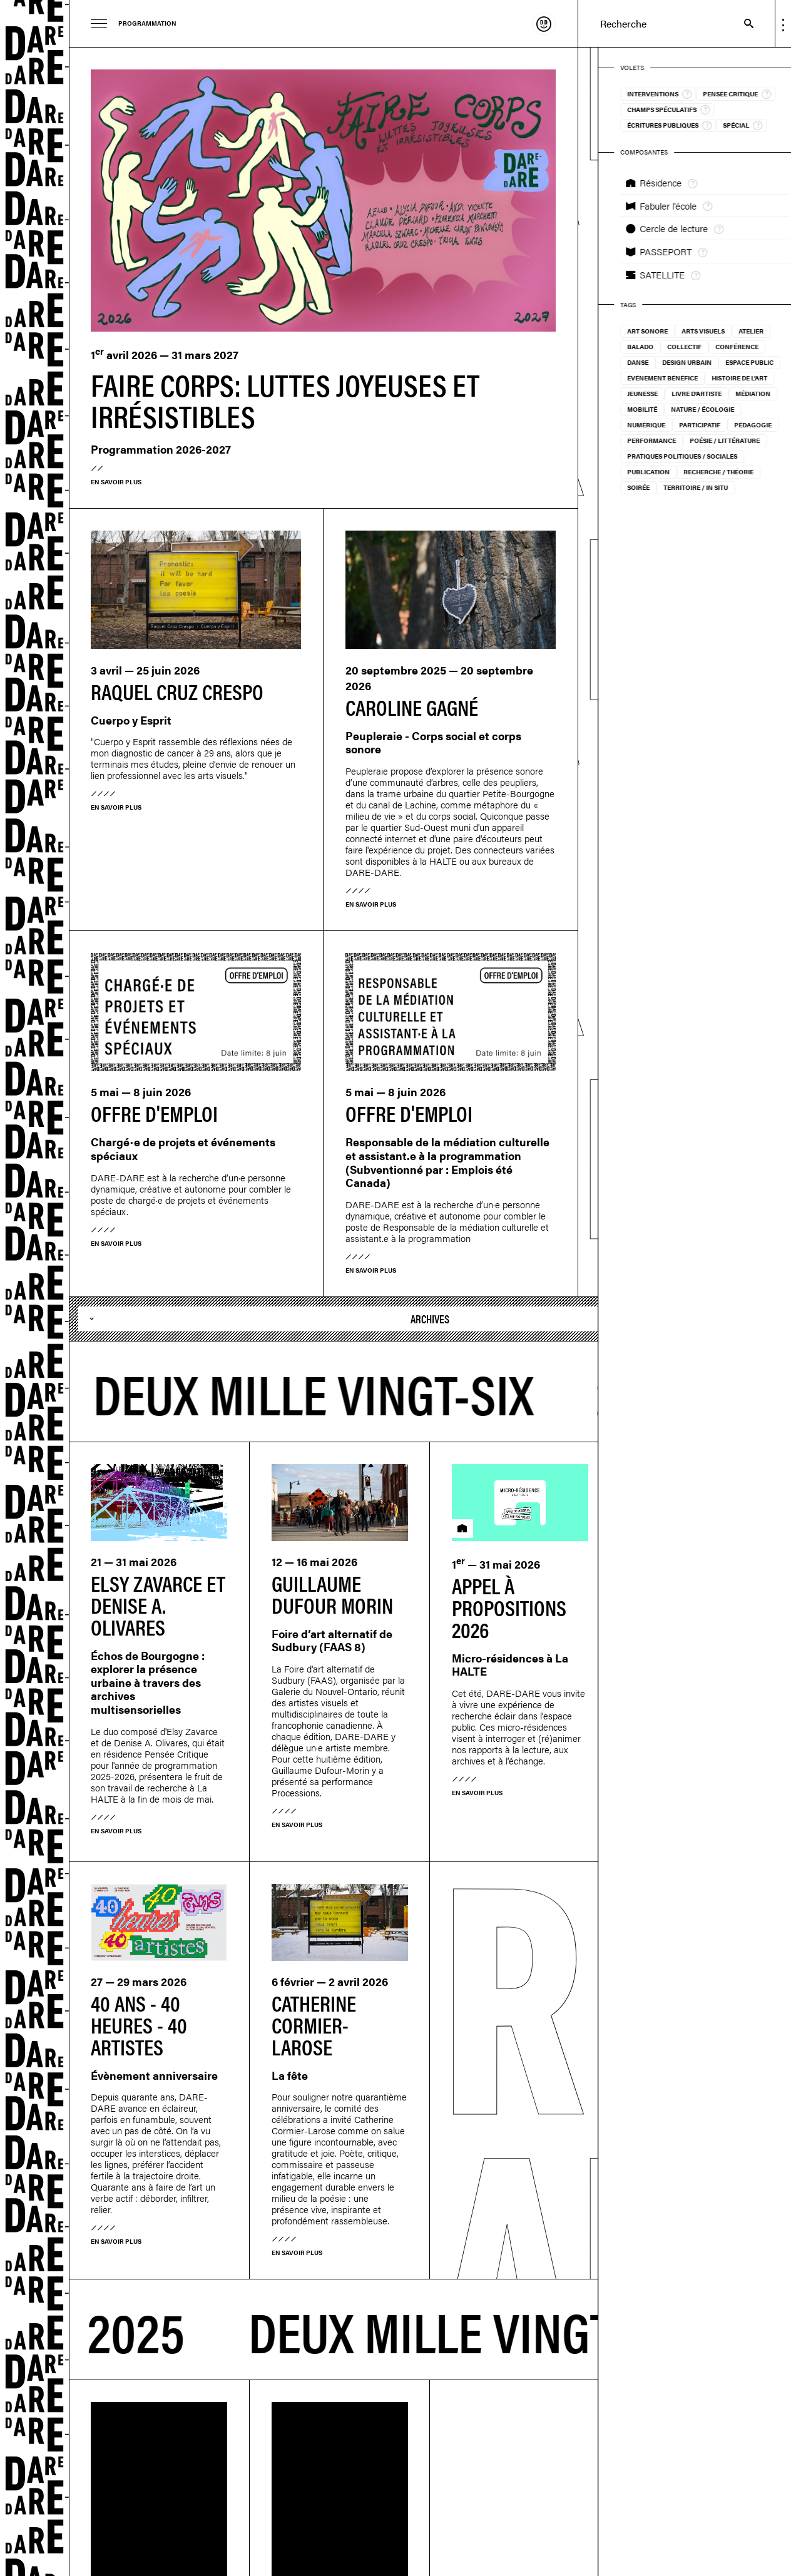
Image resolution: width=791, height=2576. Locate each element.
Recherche (742, 23)
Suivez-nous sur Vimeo (245, 2425)
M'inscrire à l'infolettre (198, 2425)
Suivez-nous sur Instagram (214, 2425)
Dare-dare (34, 1288)
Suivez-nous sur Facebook (229, 2425)
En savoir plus (116, 481)
